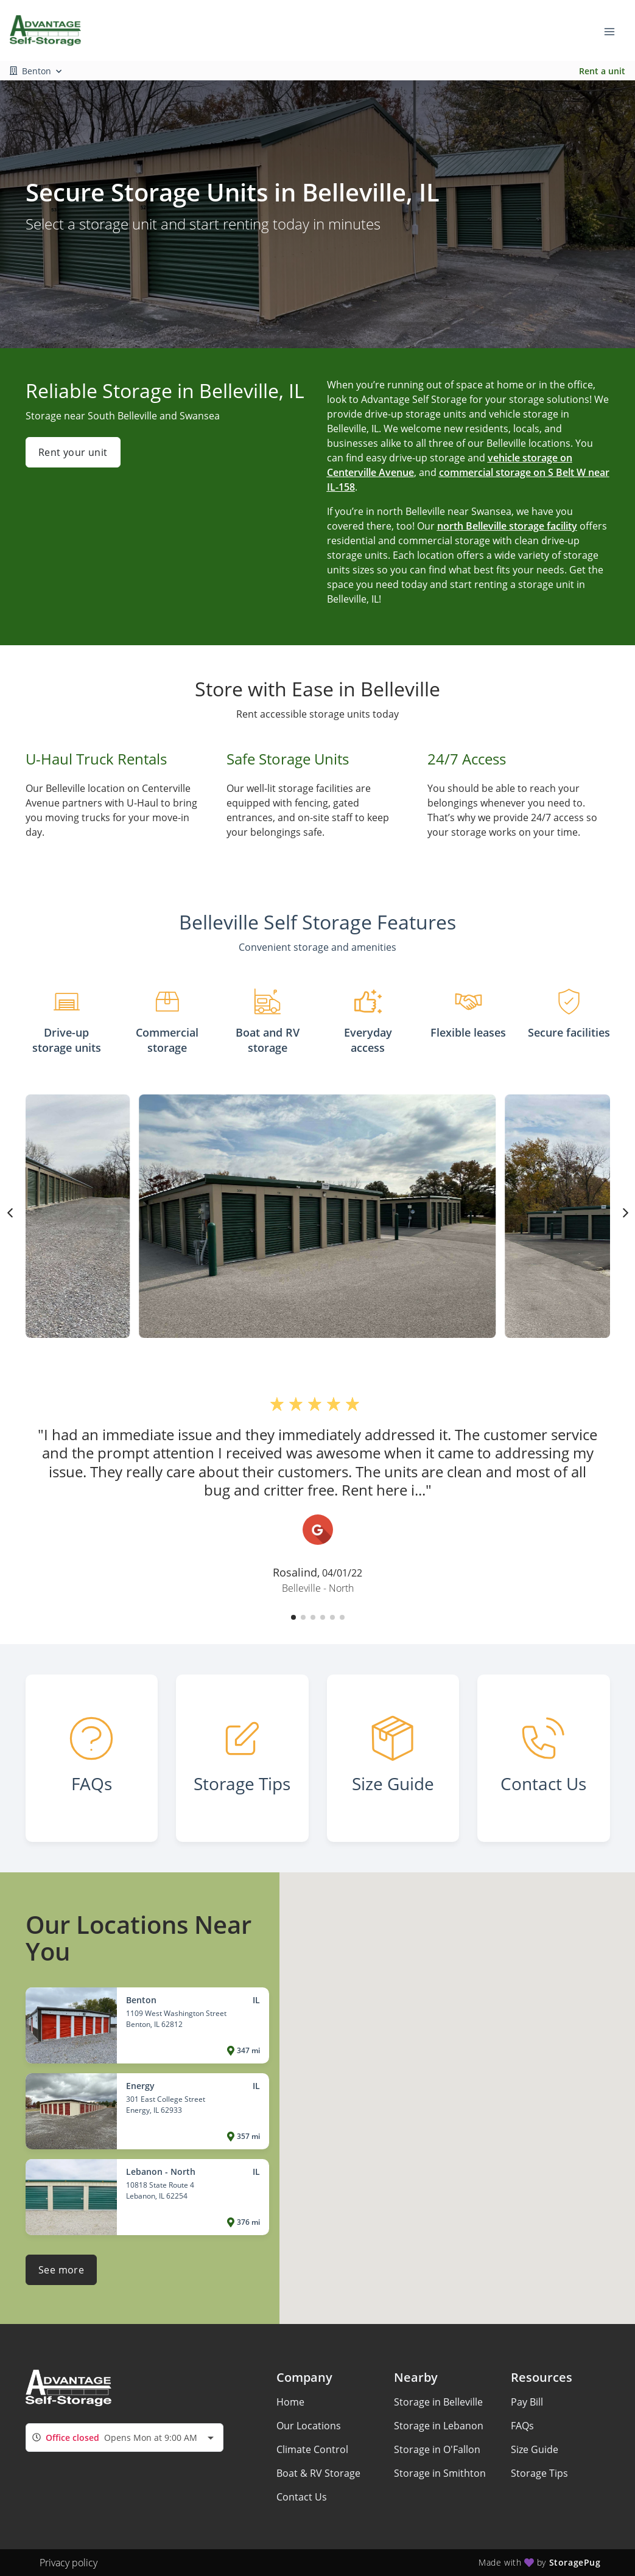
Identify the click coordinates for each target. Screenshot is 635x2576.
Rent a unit (602, 71)
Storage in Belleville (438, 2402)
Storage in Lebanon (438, 2425)
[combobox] (124, 2437)
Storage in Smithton (440, 2473)
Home (290, 2402)
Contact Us (301, 2497)
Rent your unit (73, 452)
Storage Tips (539, 2473)
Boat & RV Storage (318, 2473)
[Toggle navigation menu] (614, 30)
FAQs (522, 2425)
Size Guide (534, 2449)
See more (61, 2270)
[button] (293, 1617)
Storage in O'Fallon (437, 2449)
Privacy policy (68, 2562)
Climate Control (312, 2449)
